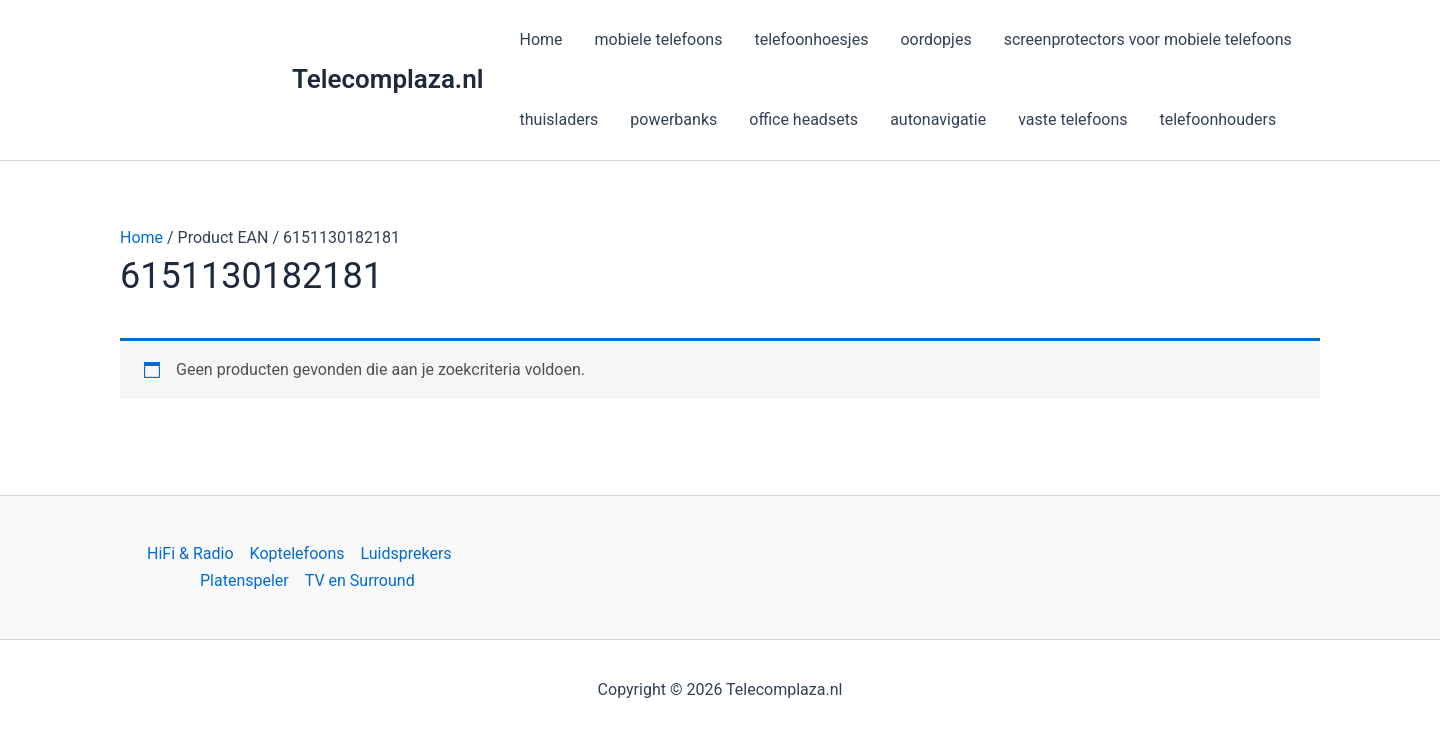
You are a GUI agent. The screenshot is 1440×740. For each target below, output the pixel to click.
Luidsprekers (406, 553)
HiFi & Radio (190, 553)
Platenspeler (244, 580)
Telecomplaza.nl (388, 79)
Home (141, 237)
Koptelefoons (297, 553)
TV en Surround (360, 580)
